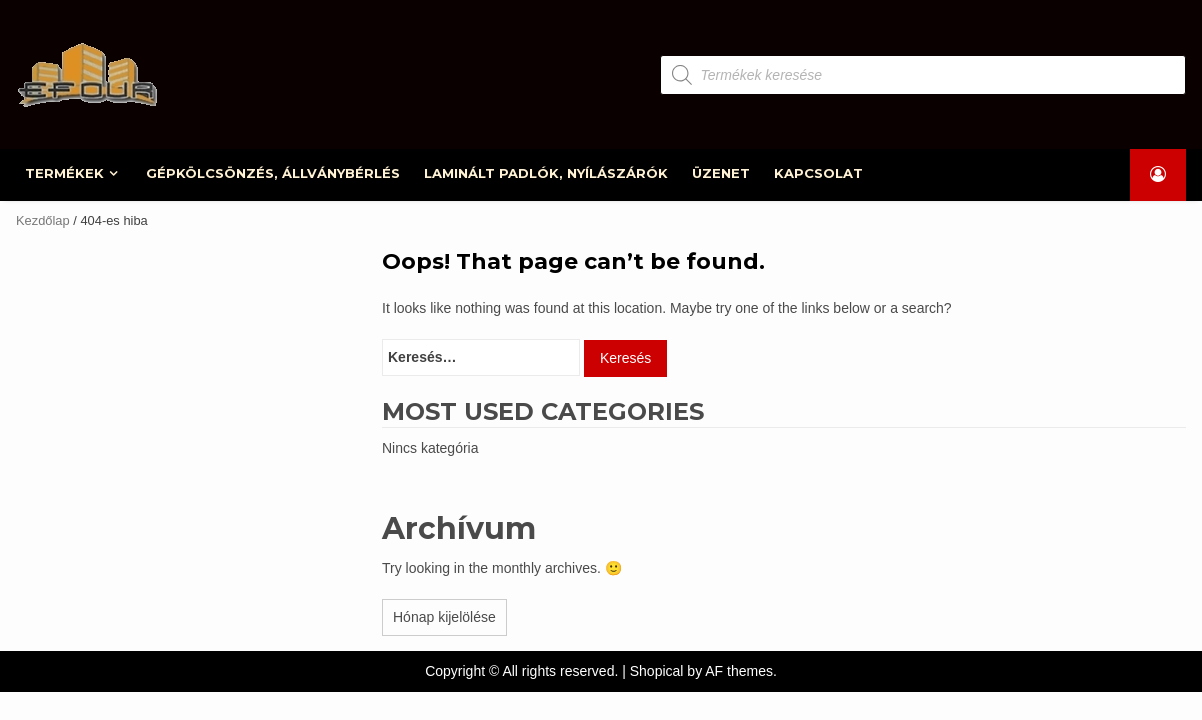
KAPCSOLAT (819, 173)
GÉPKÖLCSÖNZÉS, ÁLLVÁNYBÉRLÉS (274, 173)
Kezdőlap (43, 220)
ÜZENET (722, 173)
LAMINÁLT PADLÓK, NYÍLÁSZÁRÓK (547, 173)
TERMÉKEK (65, 173)
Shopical (657, 671)
